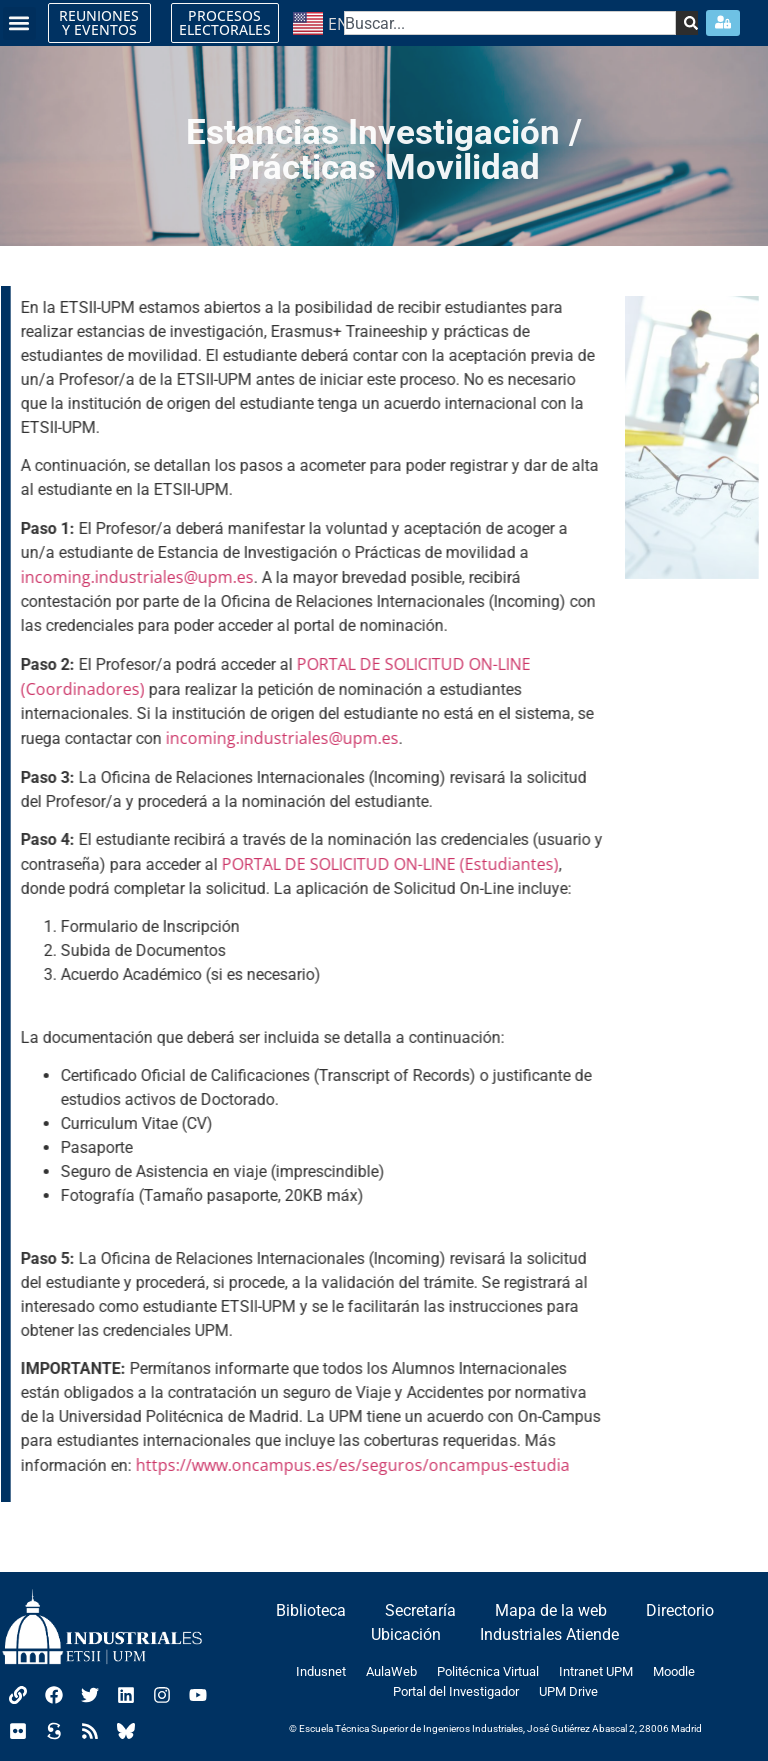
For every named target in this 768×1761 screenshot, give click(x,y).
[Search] (685, 23)
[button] (19, 23)
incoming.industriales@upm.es (134, 577)
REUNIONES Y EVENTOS (99, 22)
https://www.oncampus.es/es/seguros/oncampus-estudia (349, 1465)
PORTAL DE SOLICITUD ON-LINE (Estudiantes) (387, 864)
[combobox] (510, 23)
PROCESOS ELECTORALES (225, 22)
